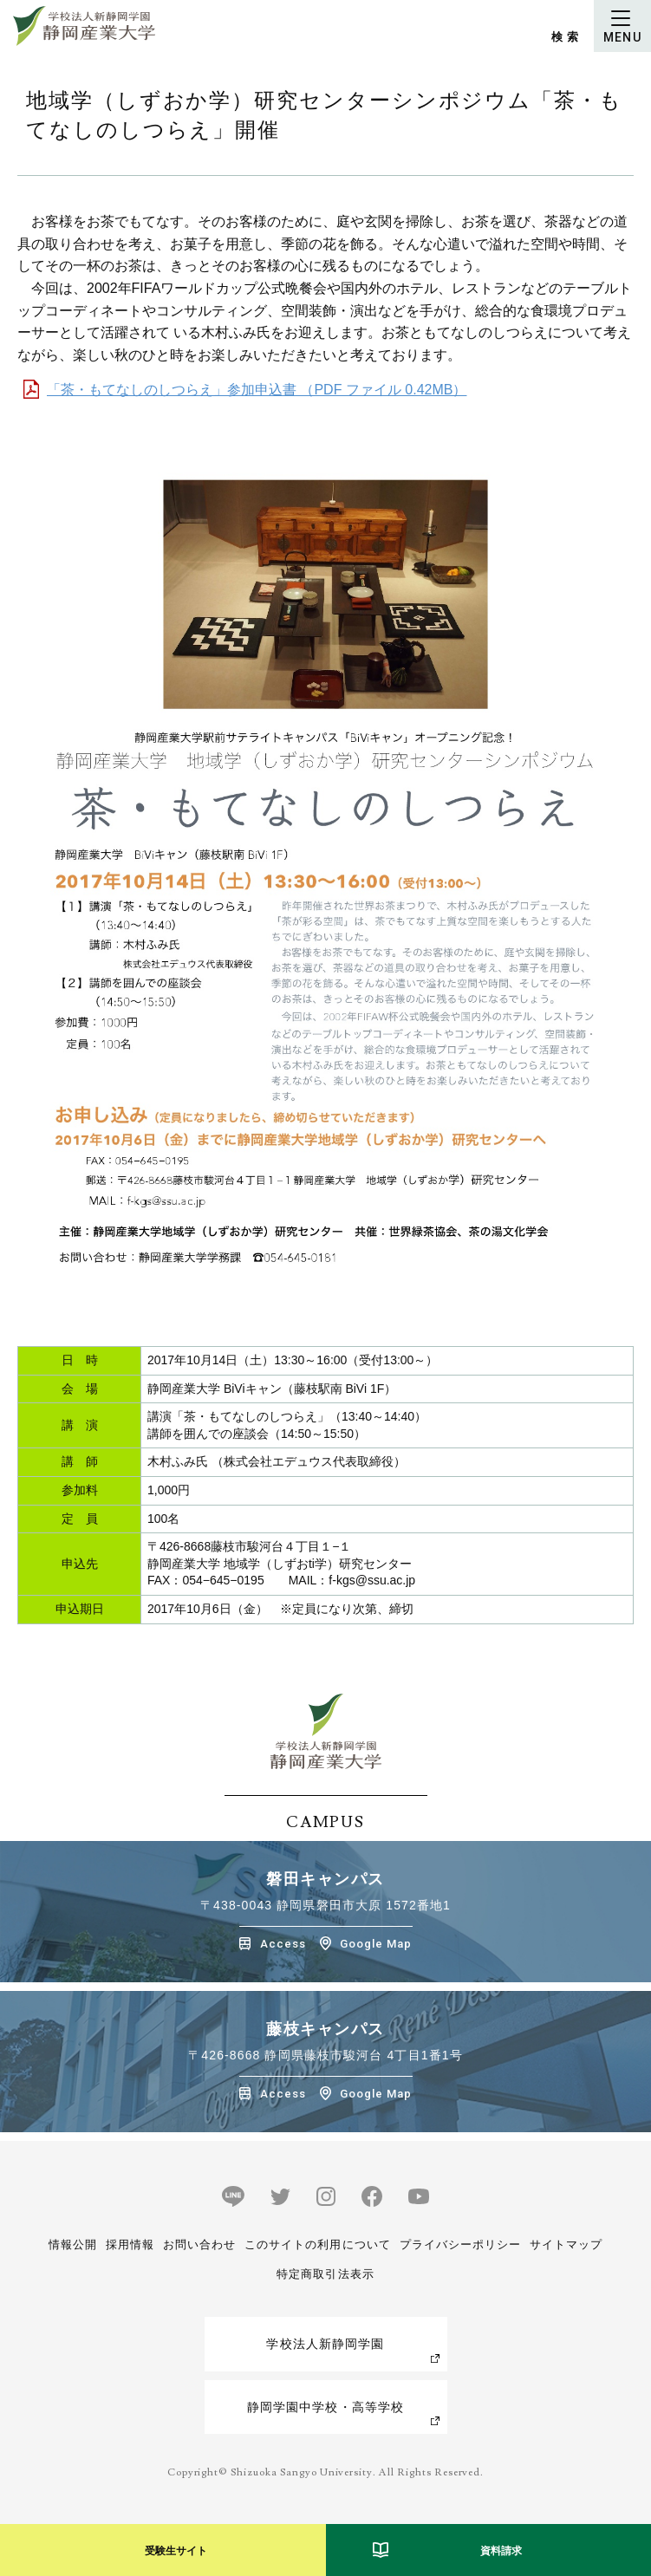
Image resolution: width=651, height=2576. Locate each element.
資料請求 (501, 2551)
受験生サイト (176, 2551)
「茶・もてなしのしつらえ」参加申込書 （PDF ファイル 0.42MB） (256, 389)
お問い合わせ (199, 2244)
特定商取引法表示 (325, 2273)
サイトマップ (566, 2244)
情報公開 (73, 2244)
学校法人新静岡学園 (325, 2344)
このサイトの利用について (317, 2244)
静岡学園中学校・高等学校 (325, 2407)
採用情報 (130, 2244)
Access (283, 1943)
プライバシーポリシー (460, 2244)
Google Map (376, 1943)
